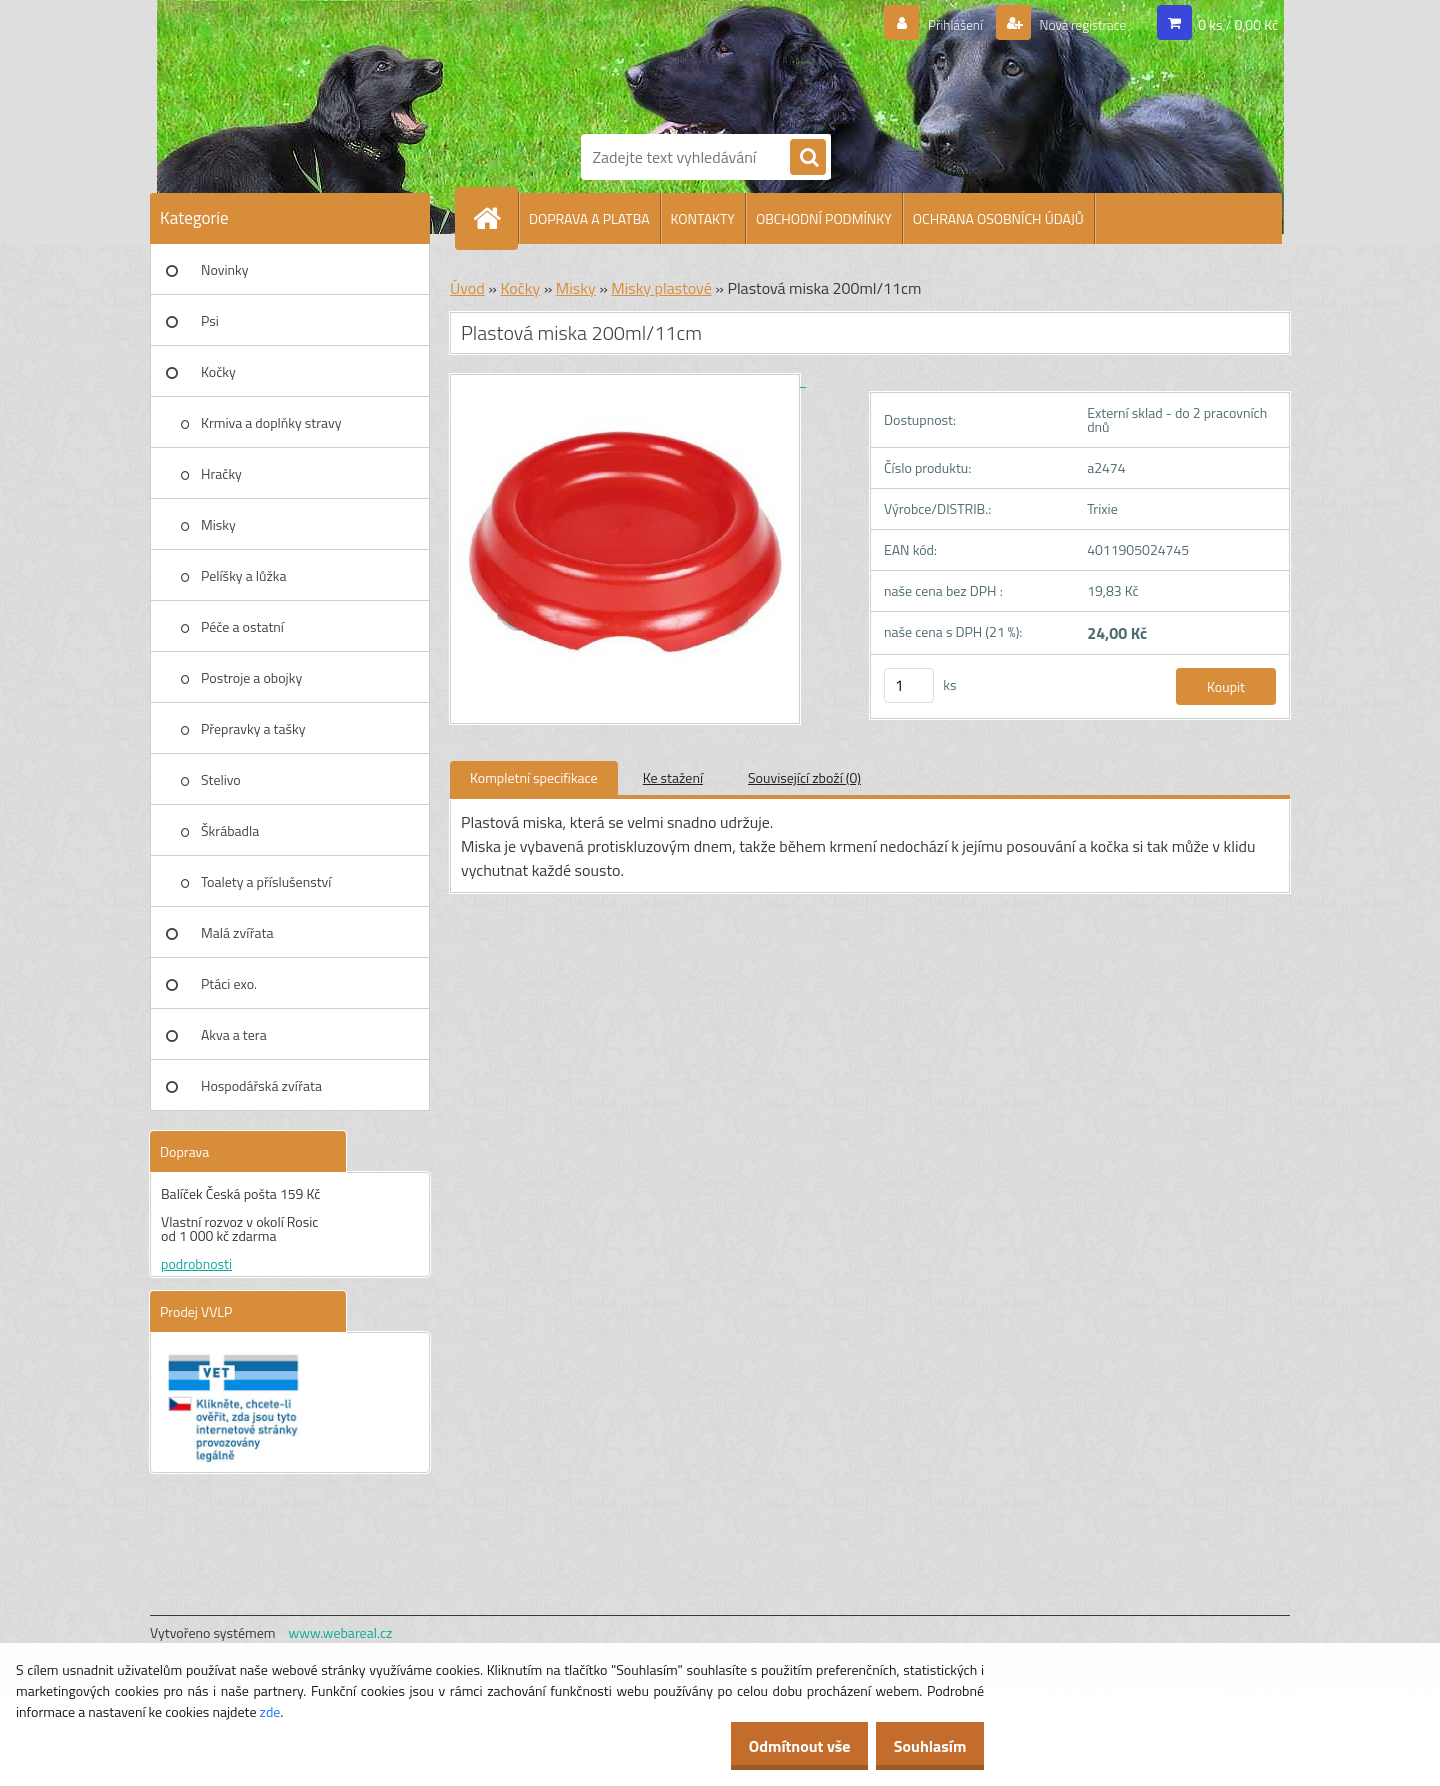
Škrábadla (230, 830)
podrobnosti (196, 1263)
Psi (210, 320)
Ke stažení (673, 777)
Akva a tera (234, 1034)
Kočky (218, 371)
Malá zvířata (237, 932)
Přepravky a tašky (253, 728)
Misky (218, 524)
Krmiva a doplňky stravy (271, 422)
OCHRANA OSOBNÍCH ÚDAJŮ (998, 218)
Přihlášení (931, 25)
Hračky (221, 473)
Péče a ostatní (242, 626)
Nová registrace (1073, 25)
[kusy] (909, 685)
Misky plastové (661, 288)
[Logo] (650, 63)
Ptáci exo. (229, 983)
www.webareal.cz (341, 1632)
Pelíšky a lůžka (243, 575)
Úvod (467, 288)
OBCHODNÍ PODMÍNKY (824, 218)
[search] (808, 158)
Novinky (224, 269)
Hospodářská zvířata (261, 1085)
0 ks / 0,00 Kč (1238, 24)
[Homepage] (495, 218)
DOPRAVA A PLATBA (589, 218)
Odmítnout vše (778, 1746)
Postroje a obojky (251, 677)
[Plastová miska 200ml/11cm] (628, 380)
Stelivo (221, 779)
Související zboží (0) (804, 777)
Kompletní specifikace (534, 777)
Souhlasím (922, 1746)
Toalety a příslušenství (266, 881)
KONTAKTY (703, 218)
